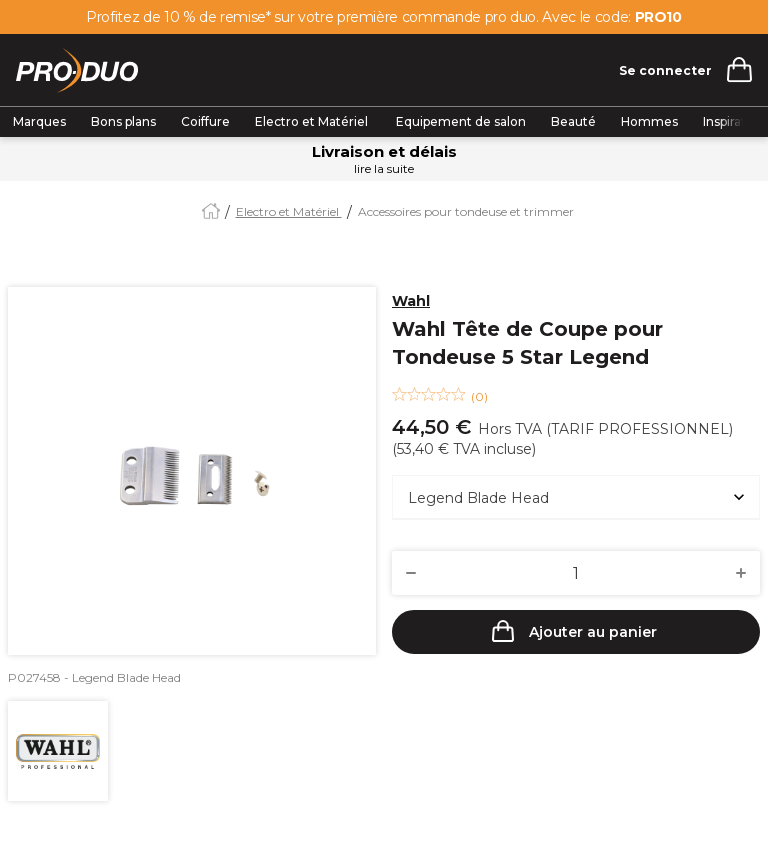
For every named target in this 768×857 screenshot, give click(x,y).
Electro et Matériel (313, 121)
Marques (39, 121)
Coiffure (205, 121)
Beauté (573, 121)
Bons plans (123, 121)
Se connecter (665, 70)
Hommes (649, 121)
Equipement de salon (461, 121)
